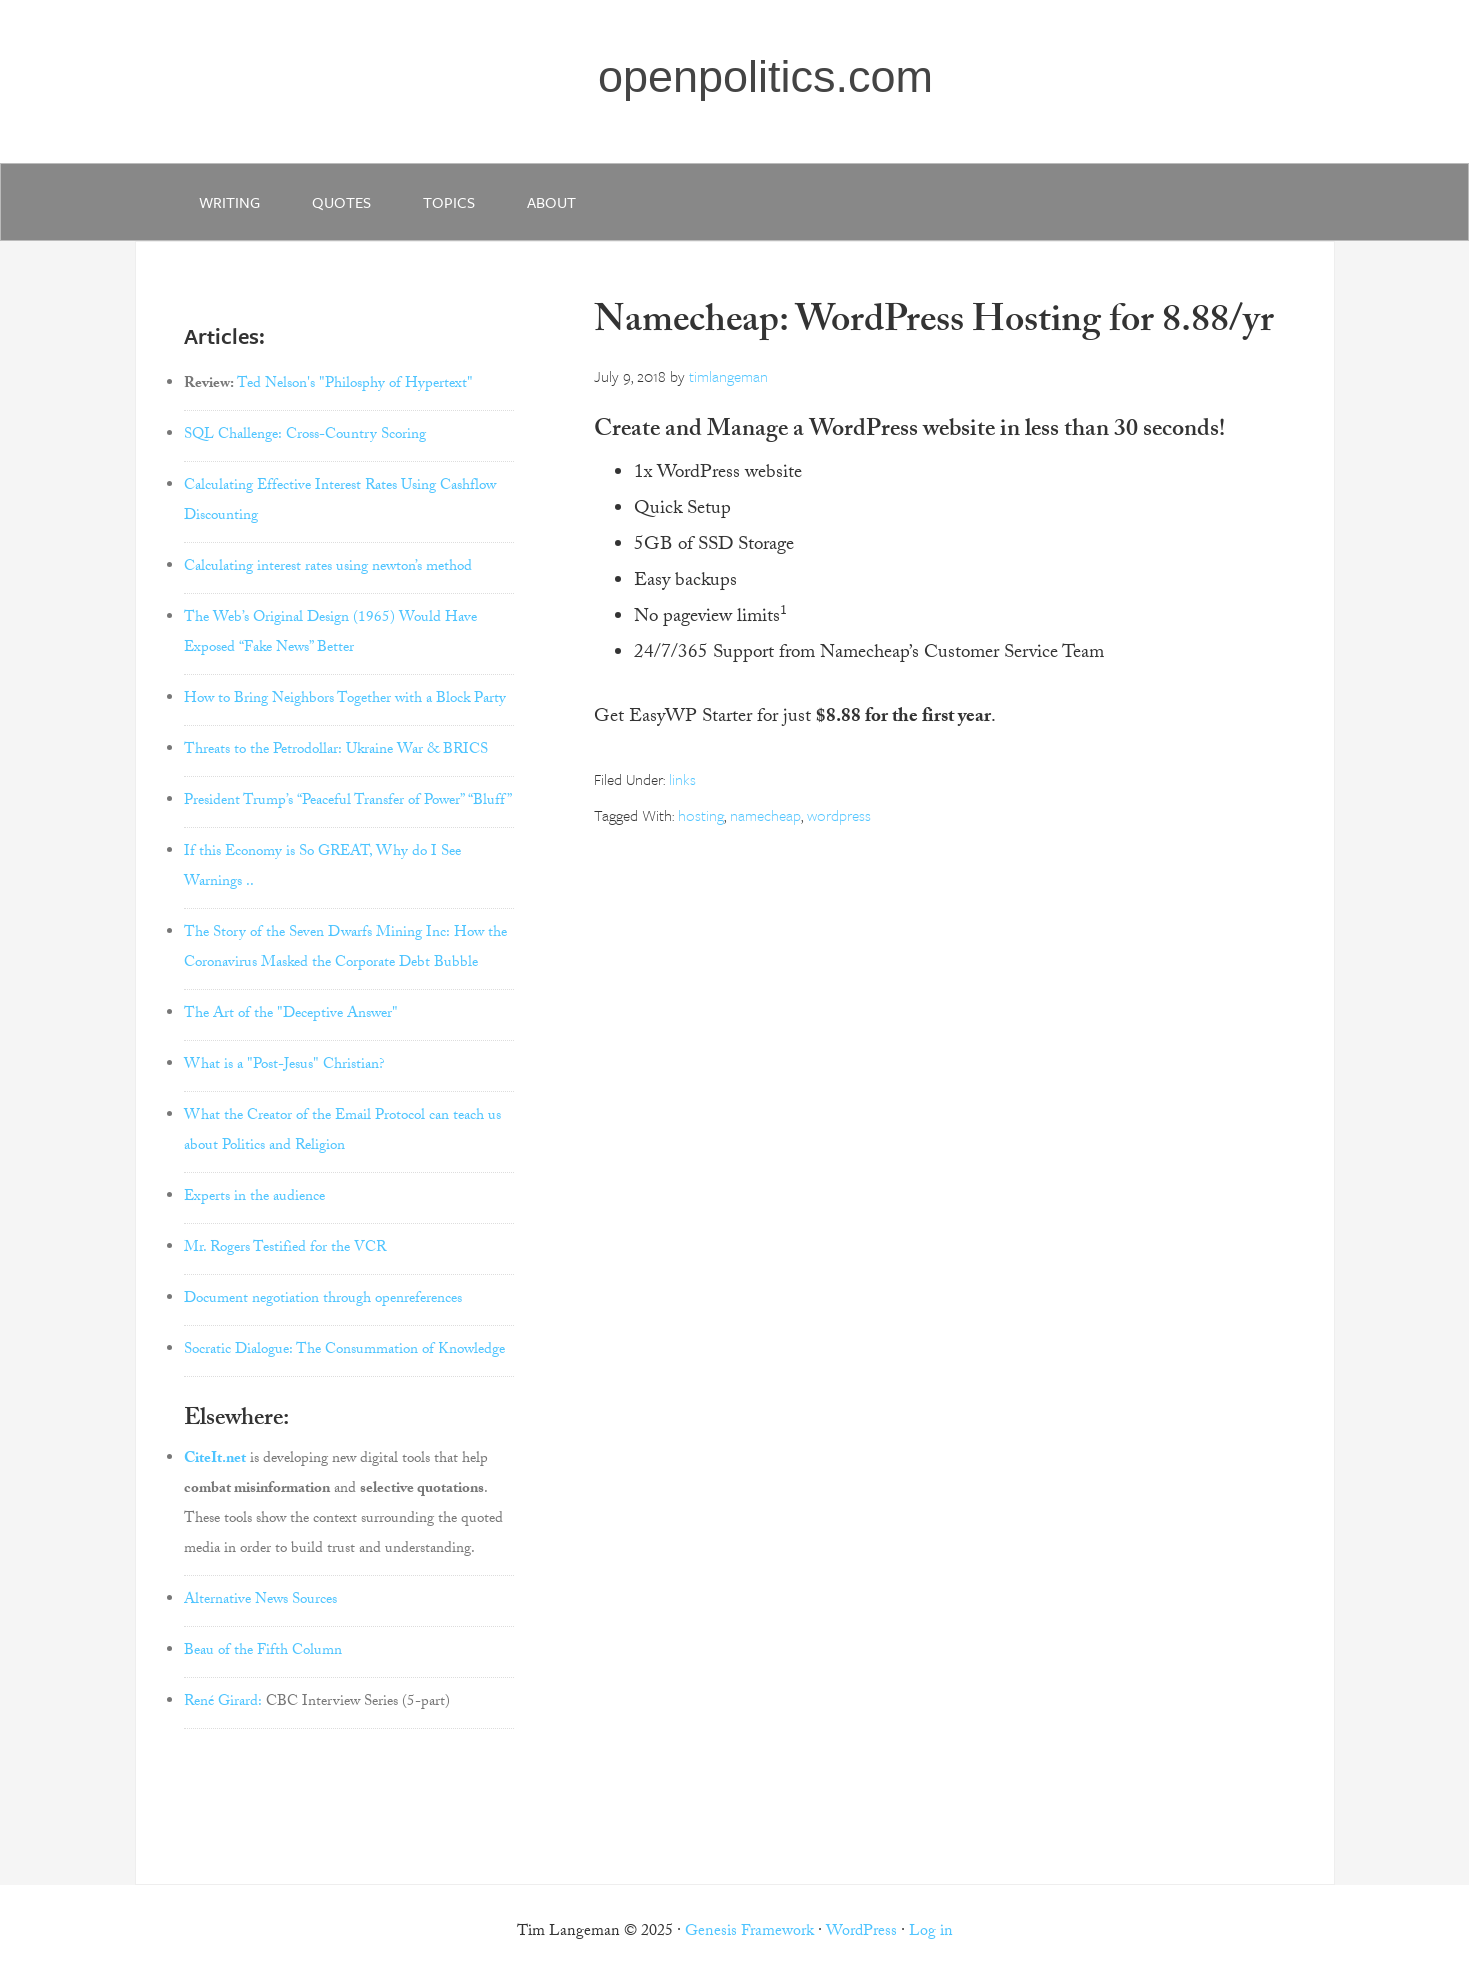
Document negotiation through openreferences (323, 1300)
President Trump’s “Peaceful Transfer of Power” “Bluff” (348, 802)
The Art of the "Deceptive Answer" (291, 1015)
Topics (449, 202)
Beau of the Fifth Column (263, 1652)
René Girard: (223, 1703)
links (682, 779)
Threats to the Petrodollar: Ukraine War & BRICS (336, 751)
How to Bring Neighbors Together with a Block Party (345, 700)
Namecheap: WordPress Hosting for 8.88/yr (934, 324)
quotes (341, 202)
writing (229, 202)
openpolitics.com (765, 76)
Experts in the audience (254, 1198)
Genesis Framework (749, 1932)
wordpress (839, 815)
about (551, 202)
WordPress (861, 1932)
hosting (701, 815)
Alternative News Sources (260, 1601)
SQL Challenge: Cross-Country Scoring (305, 436)
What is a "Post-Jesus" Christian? (284, 1066)
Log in (931, 1932)
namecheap (765, 815)
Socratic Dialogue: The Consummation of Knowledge (344, 1351)
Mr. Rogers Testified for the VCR (285, 1249)
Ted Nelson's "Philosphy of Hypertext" (355, 385)
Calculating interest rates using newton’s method (328, 568)
